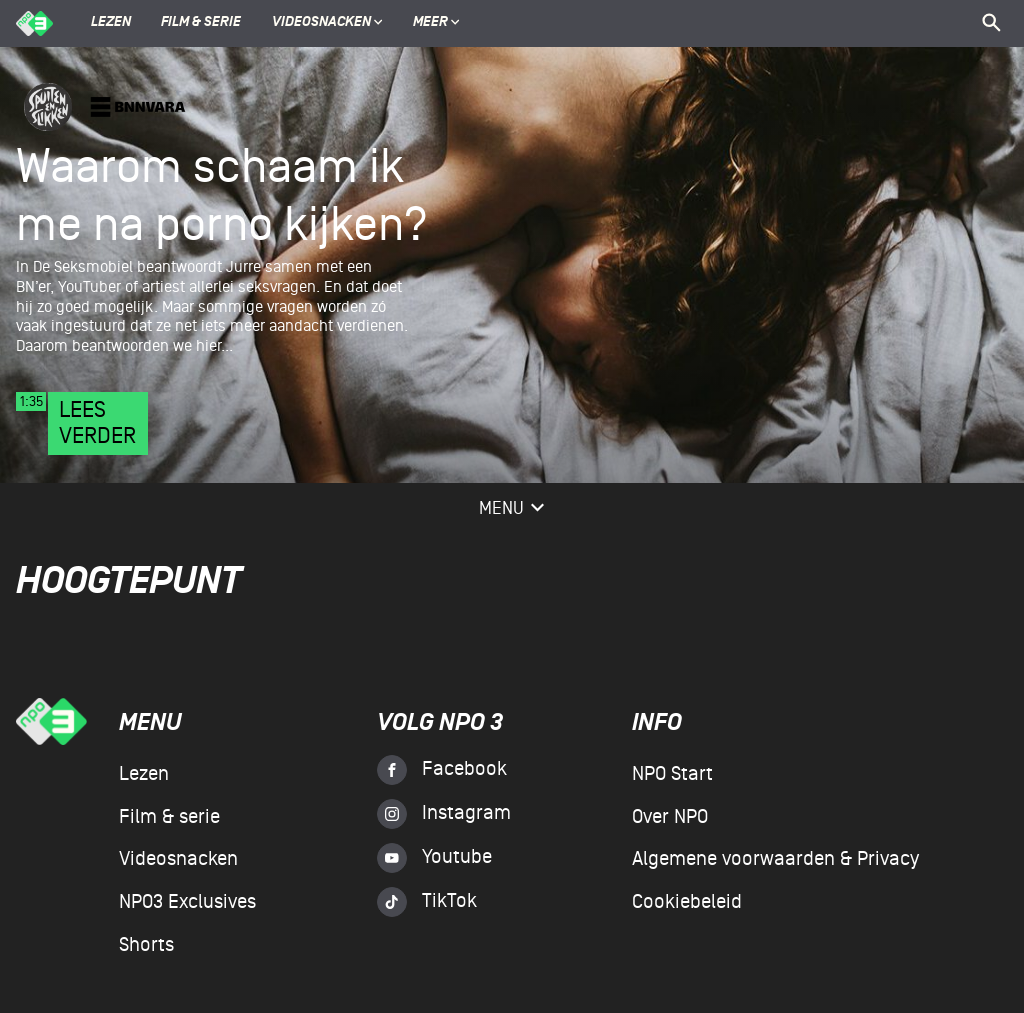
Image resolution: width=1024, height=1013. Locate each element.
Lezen (111, 23)
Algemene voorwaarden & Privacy (775, 859)
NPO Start (672, 774)
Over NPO (670, 817)
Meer (436, 23)
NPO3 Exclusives (187, 902)
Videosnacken (321, 23)
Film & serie (201, 23)
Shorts (146, 945)
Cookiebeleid (687, 902)
